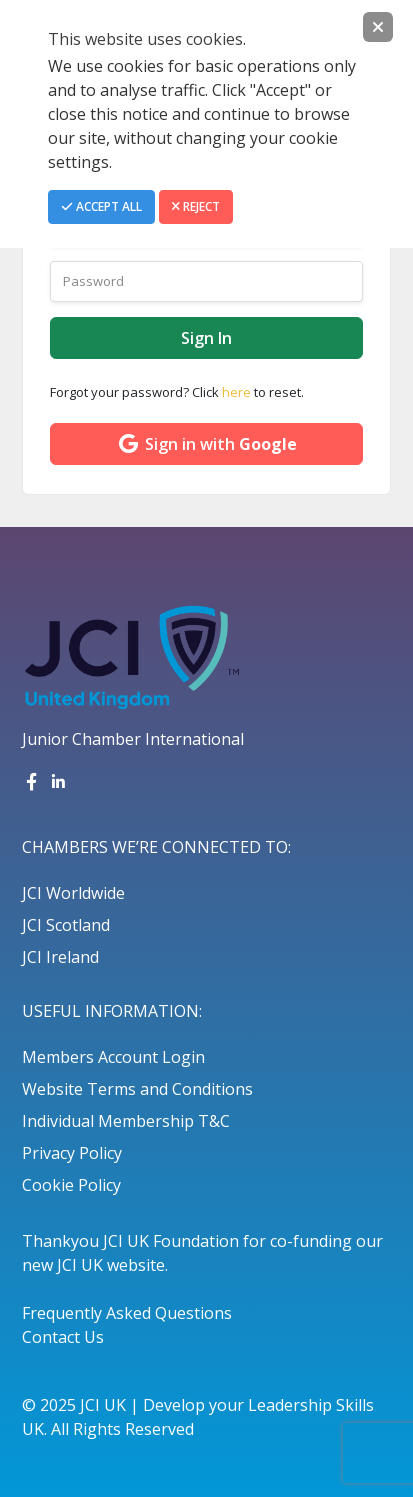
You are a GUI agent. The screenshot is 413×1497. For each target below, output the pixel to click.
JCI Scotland (66, 925)
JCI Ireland (60, 957)
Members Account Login (113, 1057)
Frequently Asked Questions (127, 1313)
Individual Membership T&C (126, 1121)
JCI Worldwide (73, 893)
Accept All (101, 206)
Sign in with (206, 444)
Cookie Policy (71, 1185)
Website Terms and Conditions (137, 1089)
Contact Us (63, 1337)
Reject (196, 206)
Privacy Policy (72, 1153)
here (236, 392)
